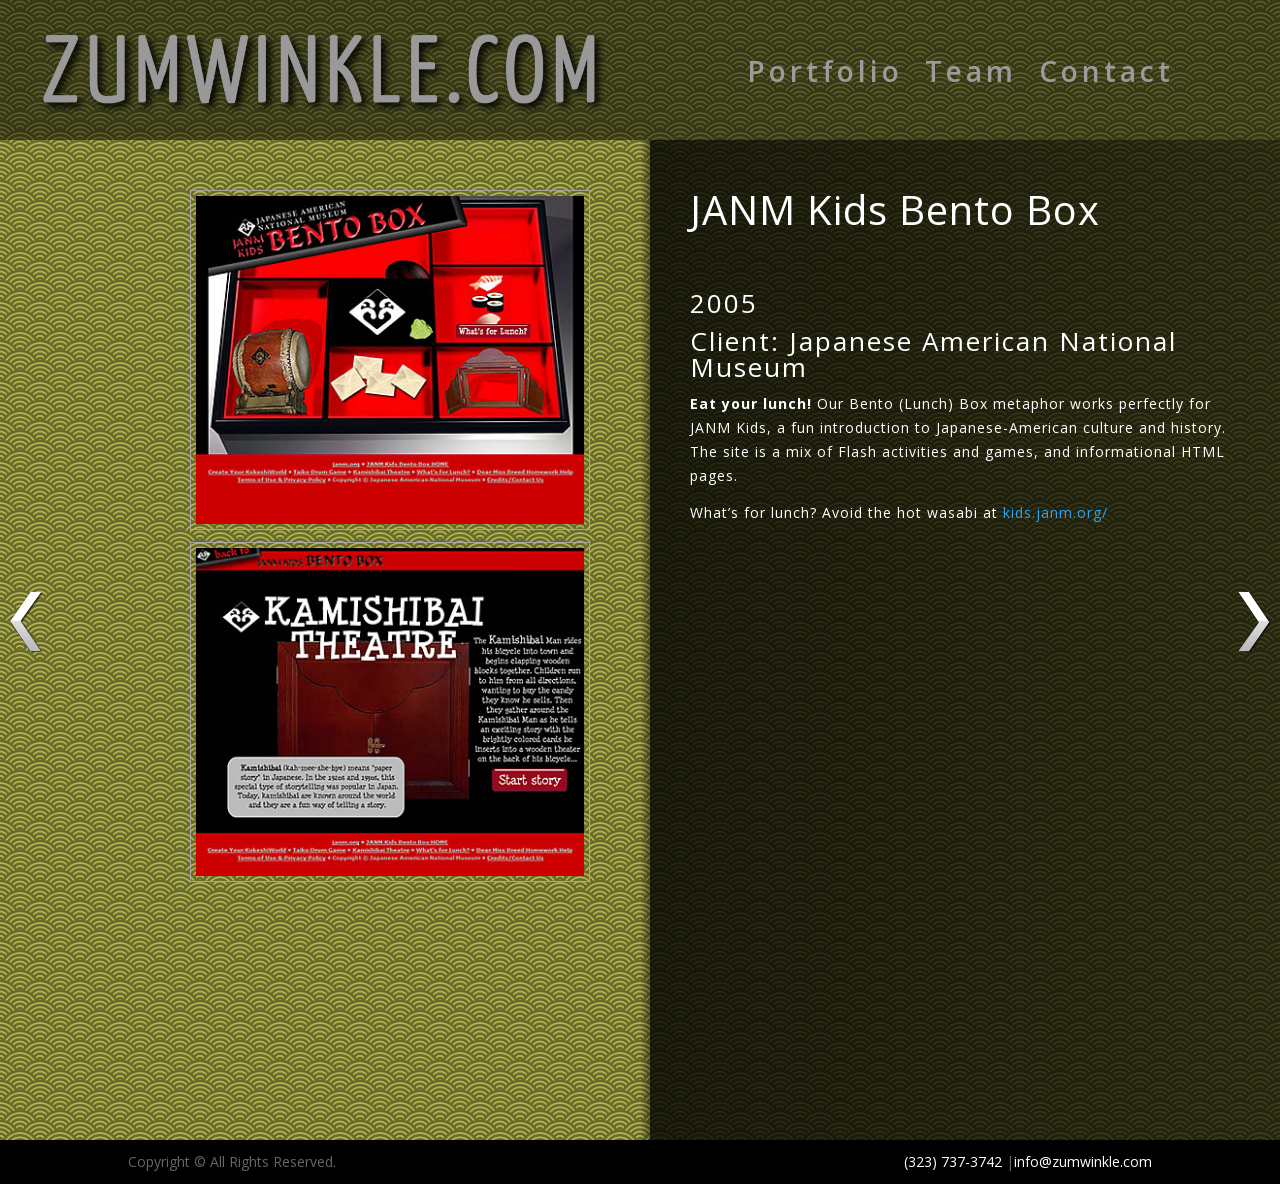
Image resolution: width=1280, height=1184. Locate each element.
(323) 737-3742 (953, 1161)
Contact (1106, 75)
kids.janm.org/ (1055, 512)
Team (971, 75)
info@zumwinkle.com (1083, 1161)
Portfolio (825, 75)
